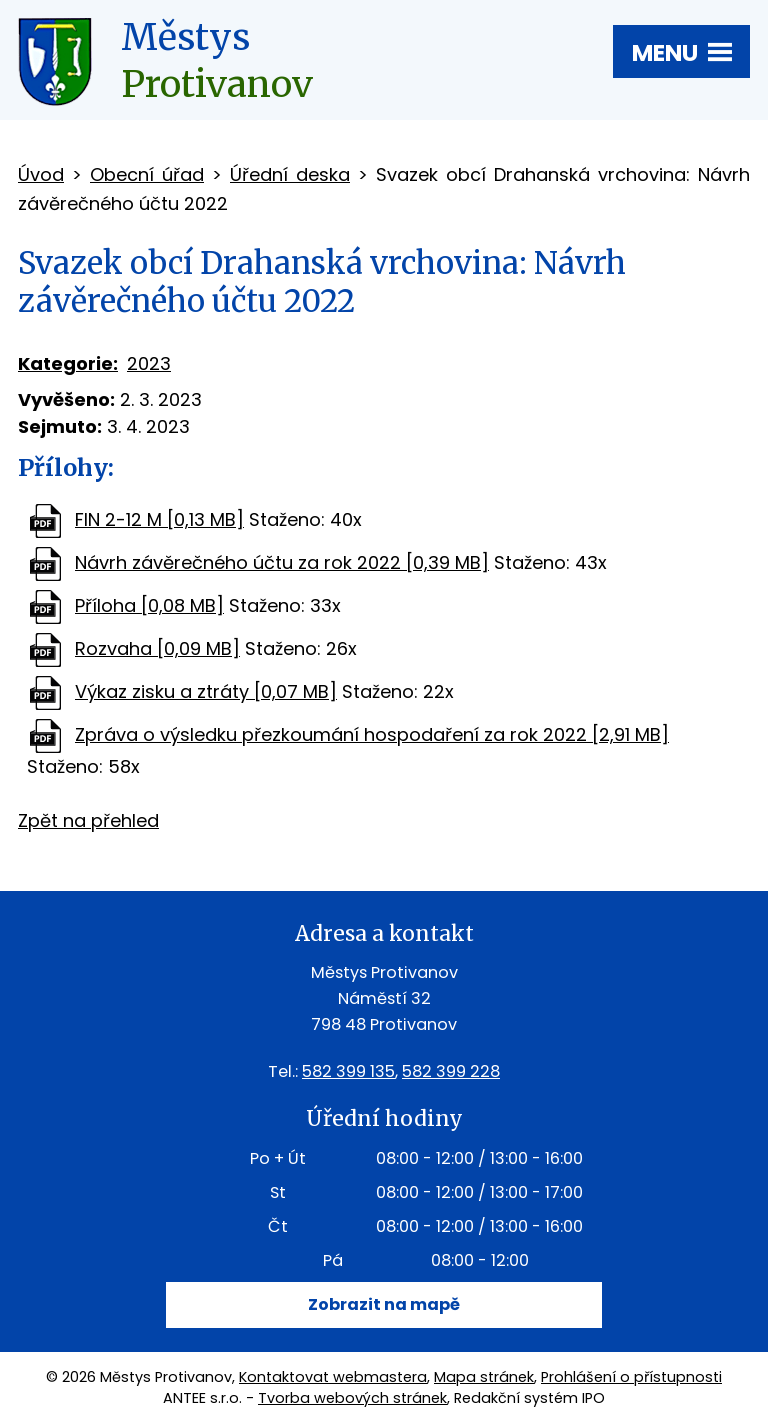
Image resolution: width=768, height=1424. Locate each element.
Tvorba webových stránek (352, 1398)
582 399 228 (451, 1071)
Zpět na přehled (88, 820)
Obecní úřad (147, 174)
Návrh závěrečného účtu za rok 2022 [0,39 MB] (282, 562)
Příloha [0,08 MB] (149, 605)
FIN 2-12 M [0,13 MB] (159, 519)
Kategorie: (68, 363)
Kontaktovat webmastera (333, 1377)
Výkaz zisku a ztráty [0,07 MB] (206, 691)
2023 (149, 363)
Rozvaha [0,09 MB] (157, 648)
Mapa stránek (484, 1377)
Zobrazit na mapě (384, 1304)
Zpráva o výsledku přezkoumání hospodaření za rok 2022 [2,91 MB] (372, 734)
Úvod (41, 174)
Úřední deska (290, 174)
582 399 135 (348, 1071)
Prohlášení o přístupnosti (631, 1377)
